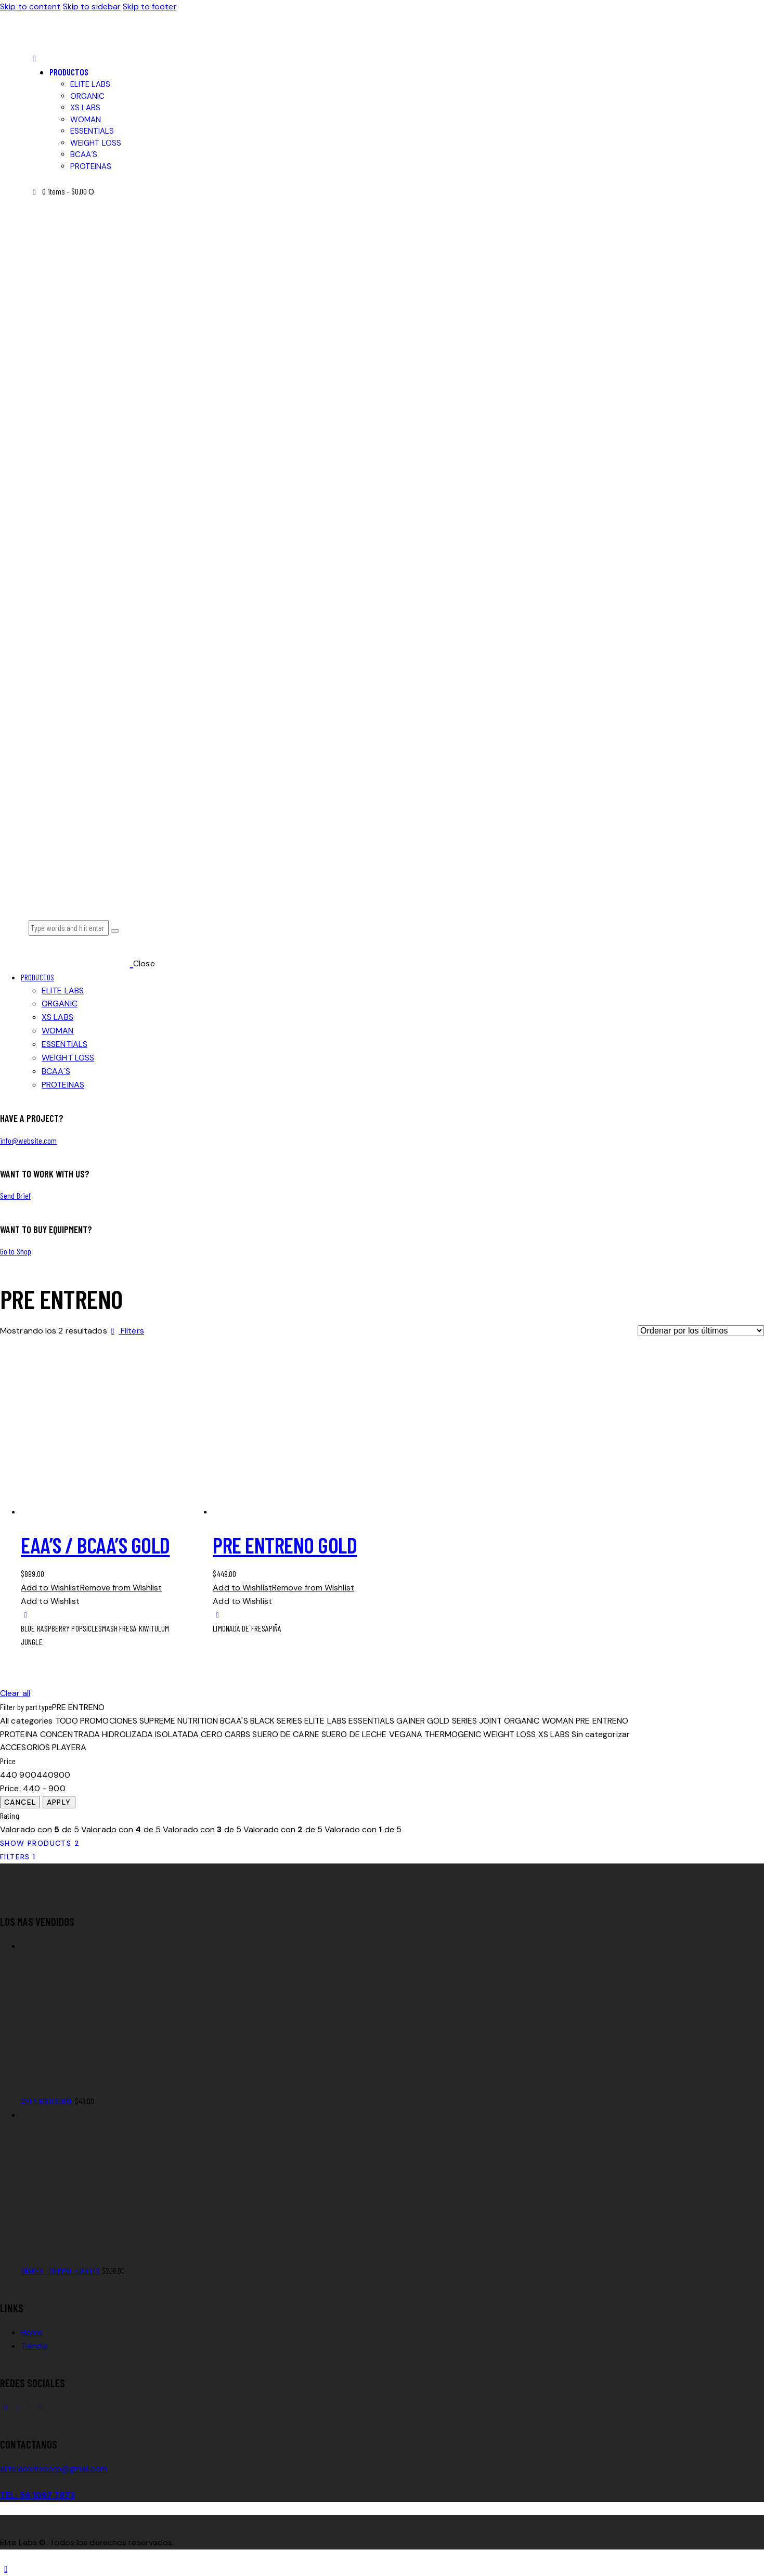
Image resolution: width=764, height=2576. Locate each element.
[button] (34, 58)
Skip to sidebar (92, 6)
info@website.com (28, 1140)
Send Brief (15, 1195)
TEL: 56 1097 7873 (37, 2495)
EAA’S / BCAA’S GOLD (95, 1545)
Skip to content (30, 6)
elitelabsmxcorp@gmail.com (54, 2468)
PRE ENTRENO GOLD (285, 1545)
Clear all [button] (15, 1693)
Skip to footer (149, 6)
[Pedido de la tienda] (701, 1330)
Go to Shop (15, 1251)
